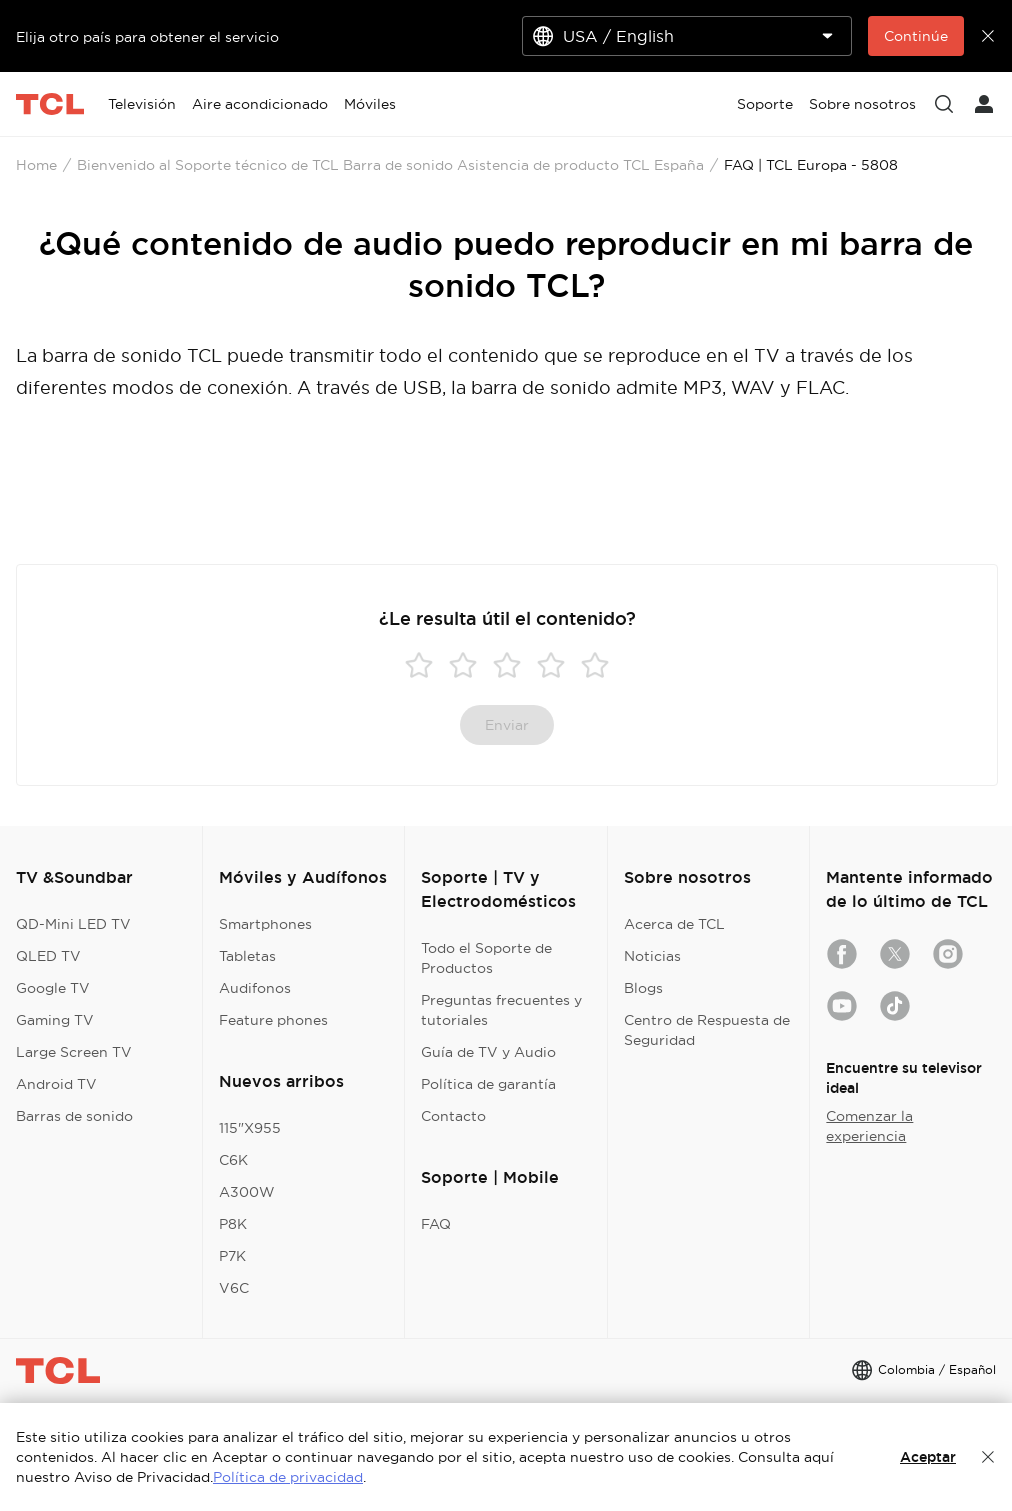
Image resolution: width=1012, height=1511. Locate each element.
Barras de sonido (74, 1116)
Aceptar (928, 1457)
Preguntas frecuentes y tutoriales (501, 1010)
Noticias (652, 956)
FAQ (436, 1224)
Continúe (916, 36)
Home (36, 165)
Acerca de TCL (674, 924)
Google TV (53, 988)
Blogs (643, 988)
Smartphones (265, 924)
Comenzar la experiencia (869, 1126)
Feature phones (273, 1020)
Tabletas (247, 956)
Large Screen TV (74, 1052)
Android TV (56, 1084)
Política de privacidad (288, 1477)
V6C (234, 1288)
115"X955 (250, 1128)
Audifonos (255, 988)
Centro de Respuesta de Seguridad (707, 1030)
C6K (233, 1160)
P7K (232, 1256)
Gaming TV (55, 1020)
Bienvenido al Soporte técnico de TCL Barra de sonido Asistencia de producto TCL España (390, 165)
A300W (247, 1192)
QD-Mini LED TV (73, 924)
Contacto (453, 1116)
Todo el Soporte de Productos (486, 958)
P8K (233, 1224)
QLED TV (48, 956)
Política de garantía (488, 1084)
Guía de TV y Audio (488, 1052)
